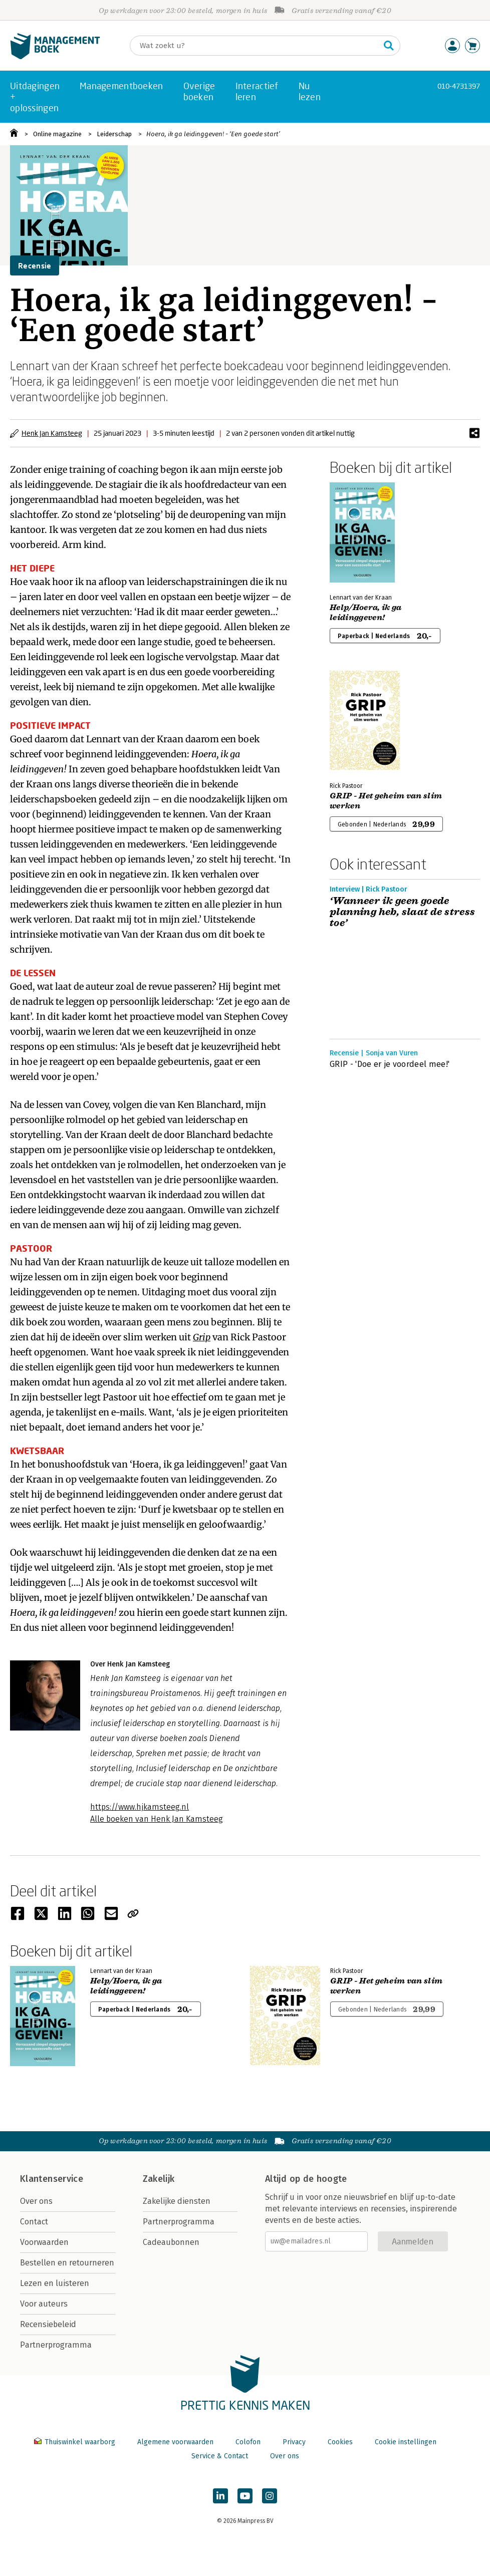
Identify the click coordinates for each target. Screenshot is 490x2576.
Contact (34, 2221)
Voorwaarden (44, 2242)
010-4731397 (458, 86)
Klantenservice (51, 2178)
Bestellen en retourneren (67, 2262)
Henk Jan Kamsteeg (52, 433)
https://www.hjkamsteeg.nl (139, 1807)
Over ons (36, 2201)
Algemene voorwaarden (175, 2442)
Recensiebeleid (48, 2324)
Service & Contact (219, 2456)
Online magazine (57, 134)
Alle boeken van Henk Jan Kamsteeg (156, 1819)
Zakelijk (159, 2178)
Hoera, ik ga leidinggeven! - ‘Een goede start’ (213, 134)
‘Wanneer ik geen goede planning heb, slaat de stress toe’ (402, 912)
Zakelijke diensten (176, 2201)
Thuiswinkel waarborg (75, 2442)
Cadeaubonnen (171, 2242)
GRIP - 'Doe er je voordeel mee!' (389, 1064)
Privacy (294, 2442)
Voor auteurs (44, 2304)
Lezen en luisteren (54, 2283)
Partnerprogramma (56, 2345)
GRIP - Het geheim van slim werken (386, 801)
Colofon (248, 2442)
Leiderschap (114, 134)
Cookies (340, 2442)
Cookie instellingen (405, 2442)
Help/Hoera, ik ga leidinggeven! (365, 613)
